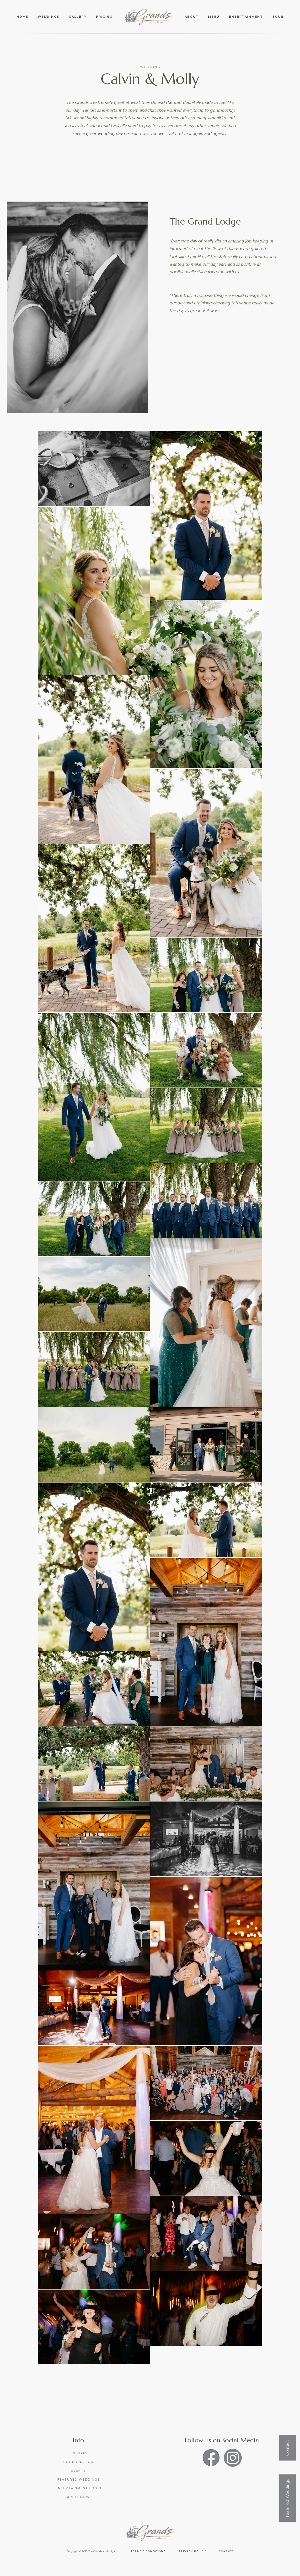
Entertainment (246, 16)
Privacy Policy (192, 2551)
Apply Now (78, 2497)
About (191, 16)
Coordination (78, 2462)
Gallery (77, 16)
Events (78, 2470)
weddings (48, 16)
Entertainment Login (78, 2488)
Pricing (104, 16)
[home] (148, 17)
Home (22, 16)
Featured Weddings (78, 2479)
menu (214, 16)
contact (226, 2551)
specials (78, 2453)
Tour (278, 16)
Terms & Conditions (148, 2551)
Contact (287, 2448)
